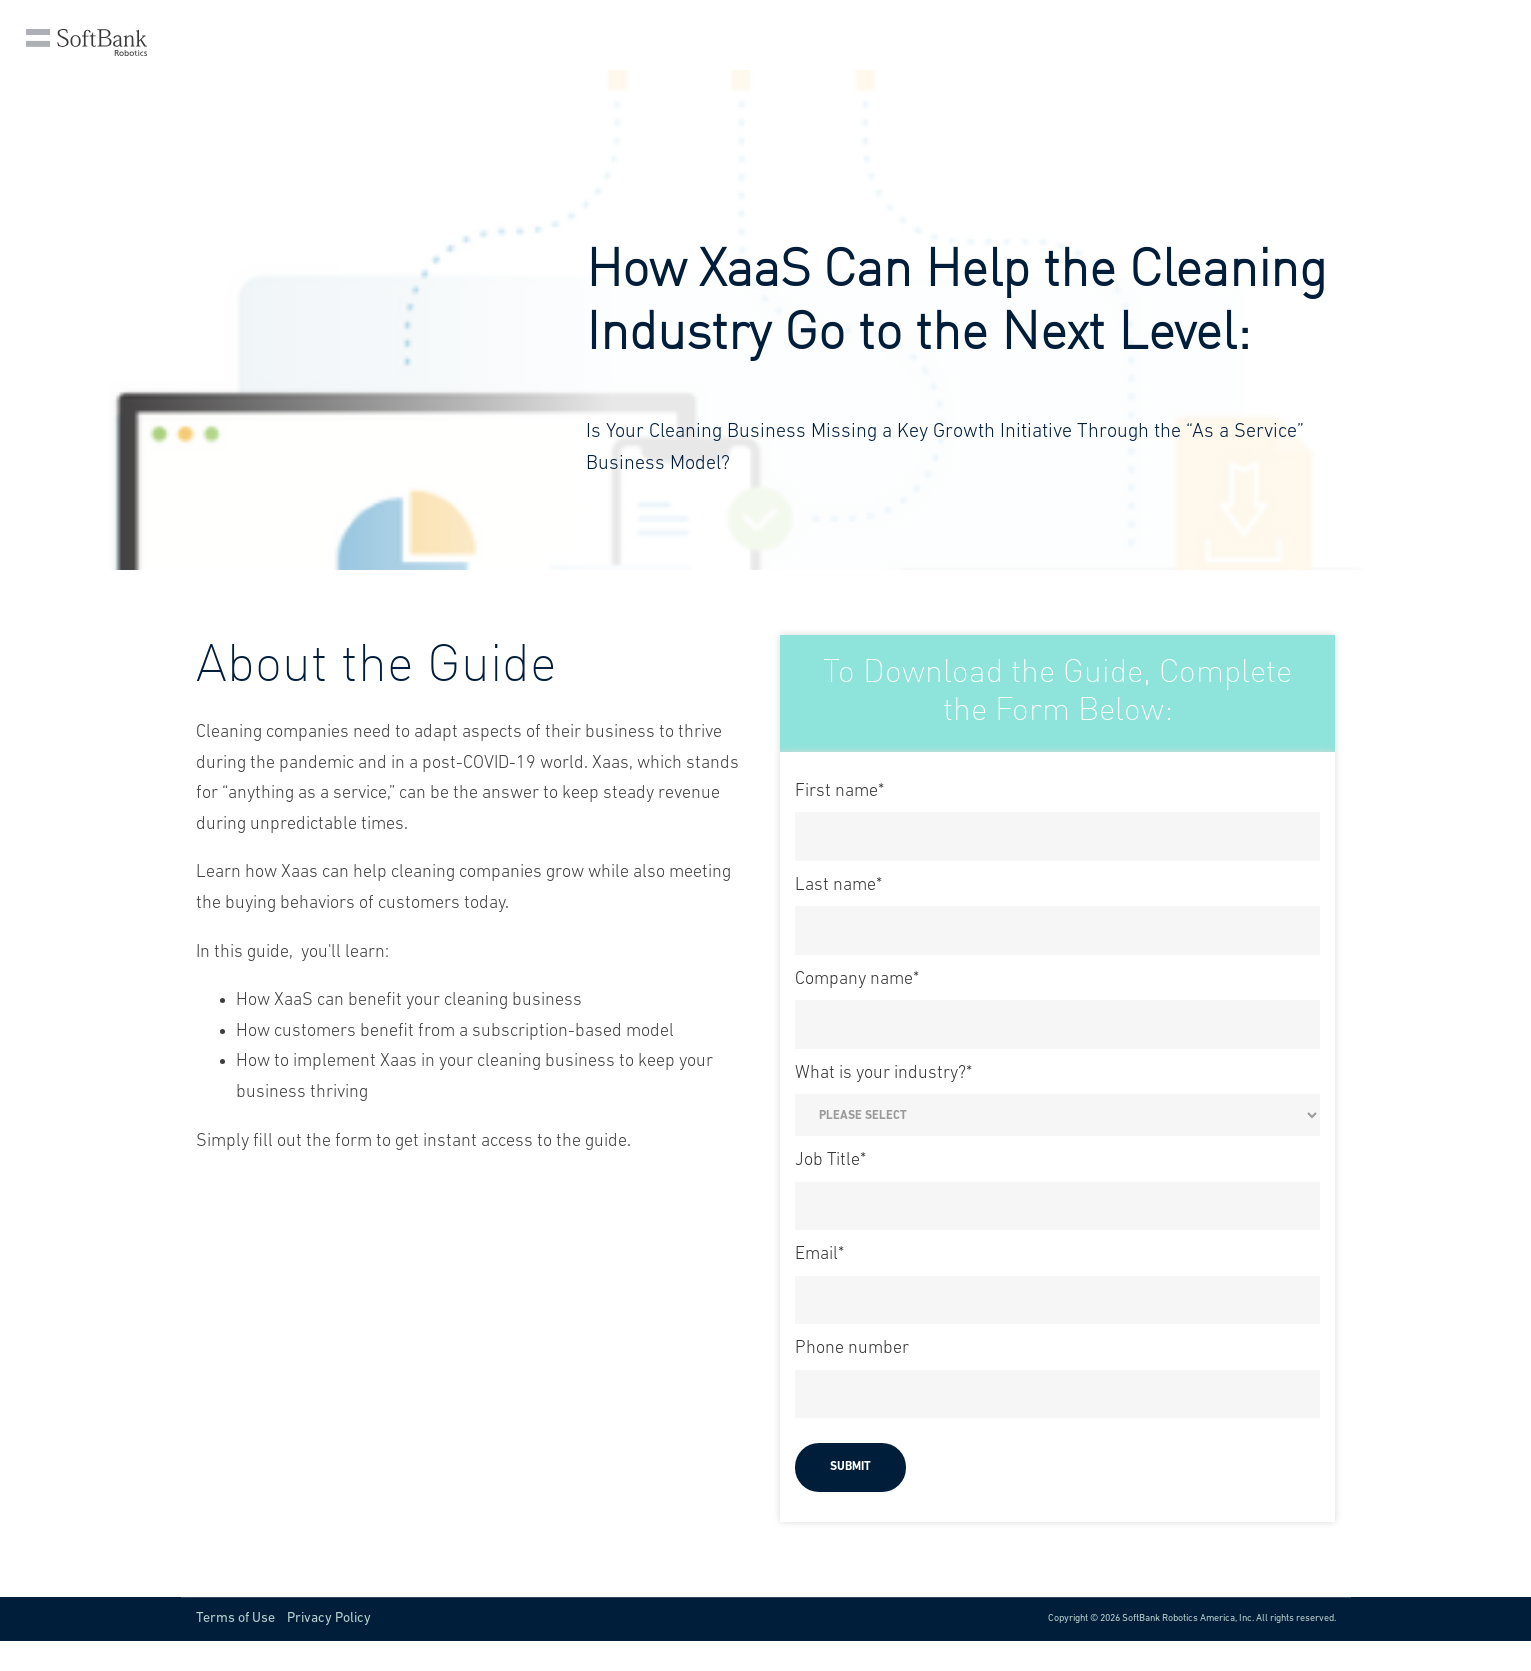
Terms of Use (235, 1618)
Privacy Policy (329, 1618)
